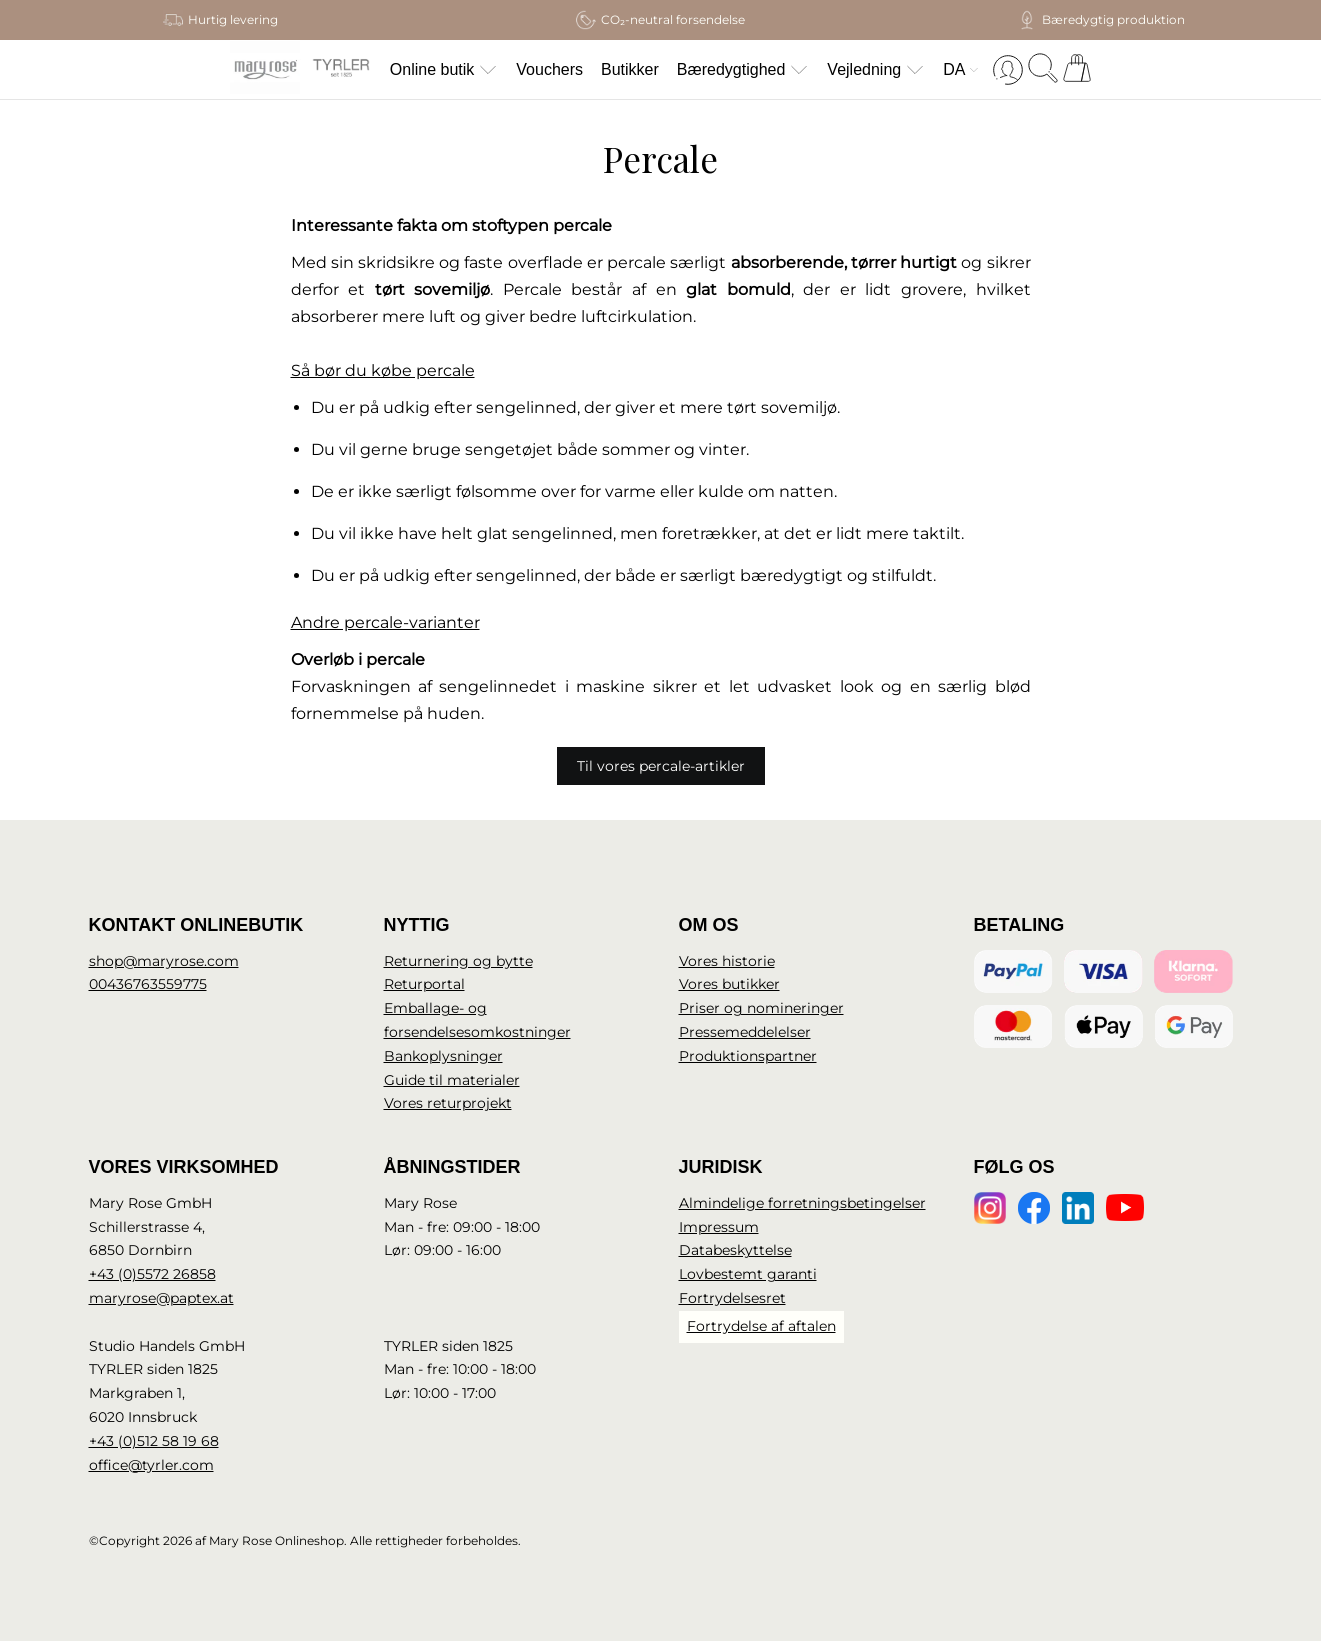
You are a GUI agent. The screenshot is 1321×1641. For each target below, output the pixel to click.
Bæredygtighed (743, 69)
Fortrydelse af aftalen (761, 1326)
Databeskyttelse (735, 1250)
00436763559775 (148, 984)
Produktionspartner (748, 1056)
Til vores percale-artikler (661, 766)
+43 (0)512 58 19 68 (154, 1441)
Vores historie (727, 961)
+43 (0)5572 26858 (152, 1274)
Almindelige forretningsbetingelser (802, 1203)
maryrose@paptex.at (161, 1298)
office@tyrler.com (151, 1465)
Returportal (424, 984)
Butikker (630, 69)
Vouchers (549, 69)
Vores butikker (729, 984)
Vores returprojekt (448, 1103)
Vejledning (876, 69)
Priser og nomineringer (761, 1008)
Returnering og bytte (458, 961)
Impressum (719, 1227)
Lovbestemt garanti (748, 1274)
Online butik (444, 69)
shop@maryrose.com (164, 961)
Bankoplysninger (443, 1056)
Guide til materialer (452, 1080)
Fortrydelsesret (732, 1298)
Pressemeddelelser (745, 1032)
